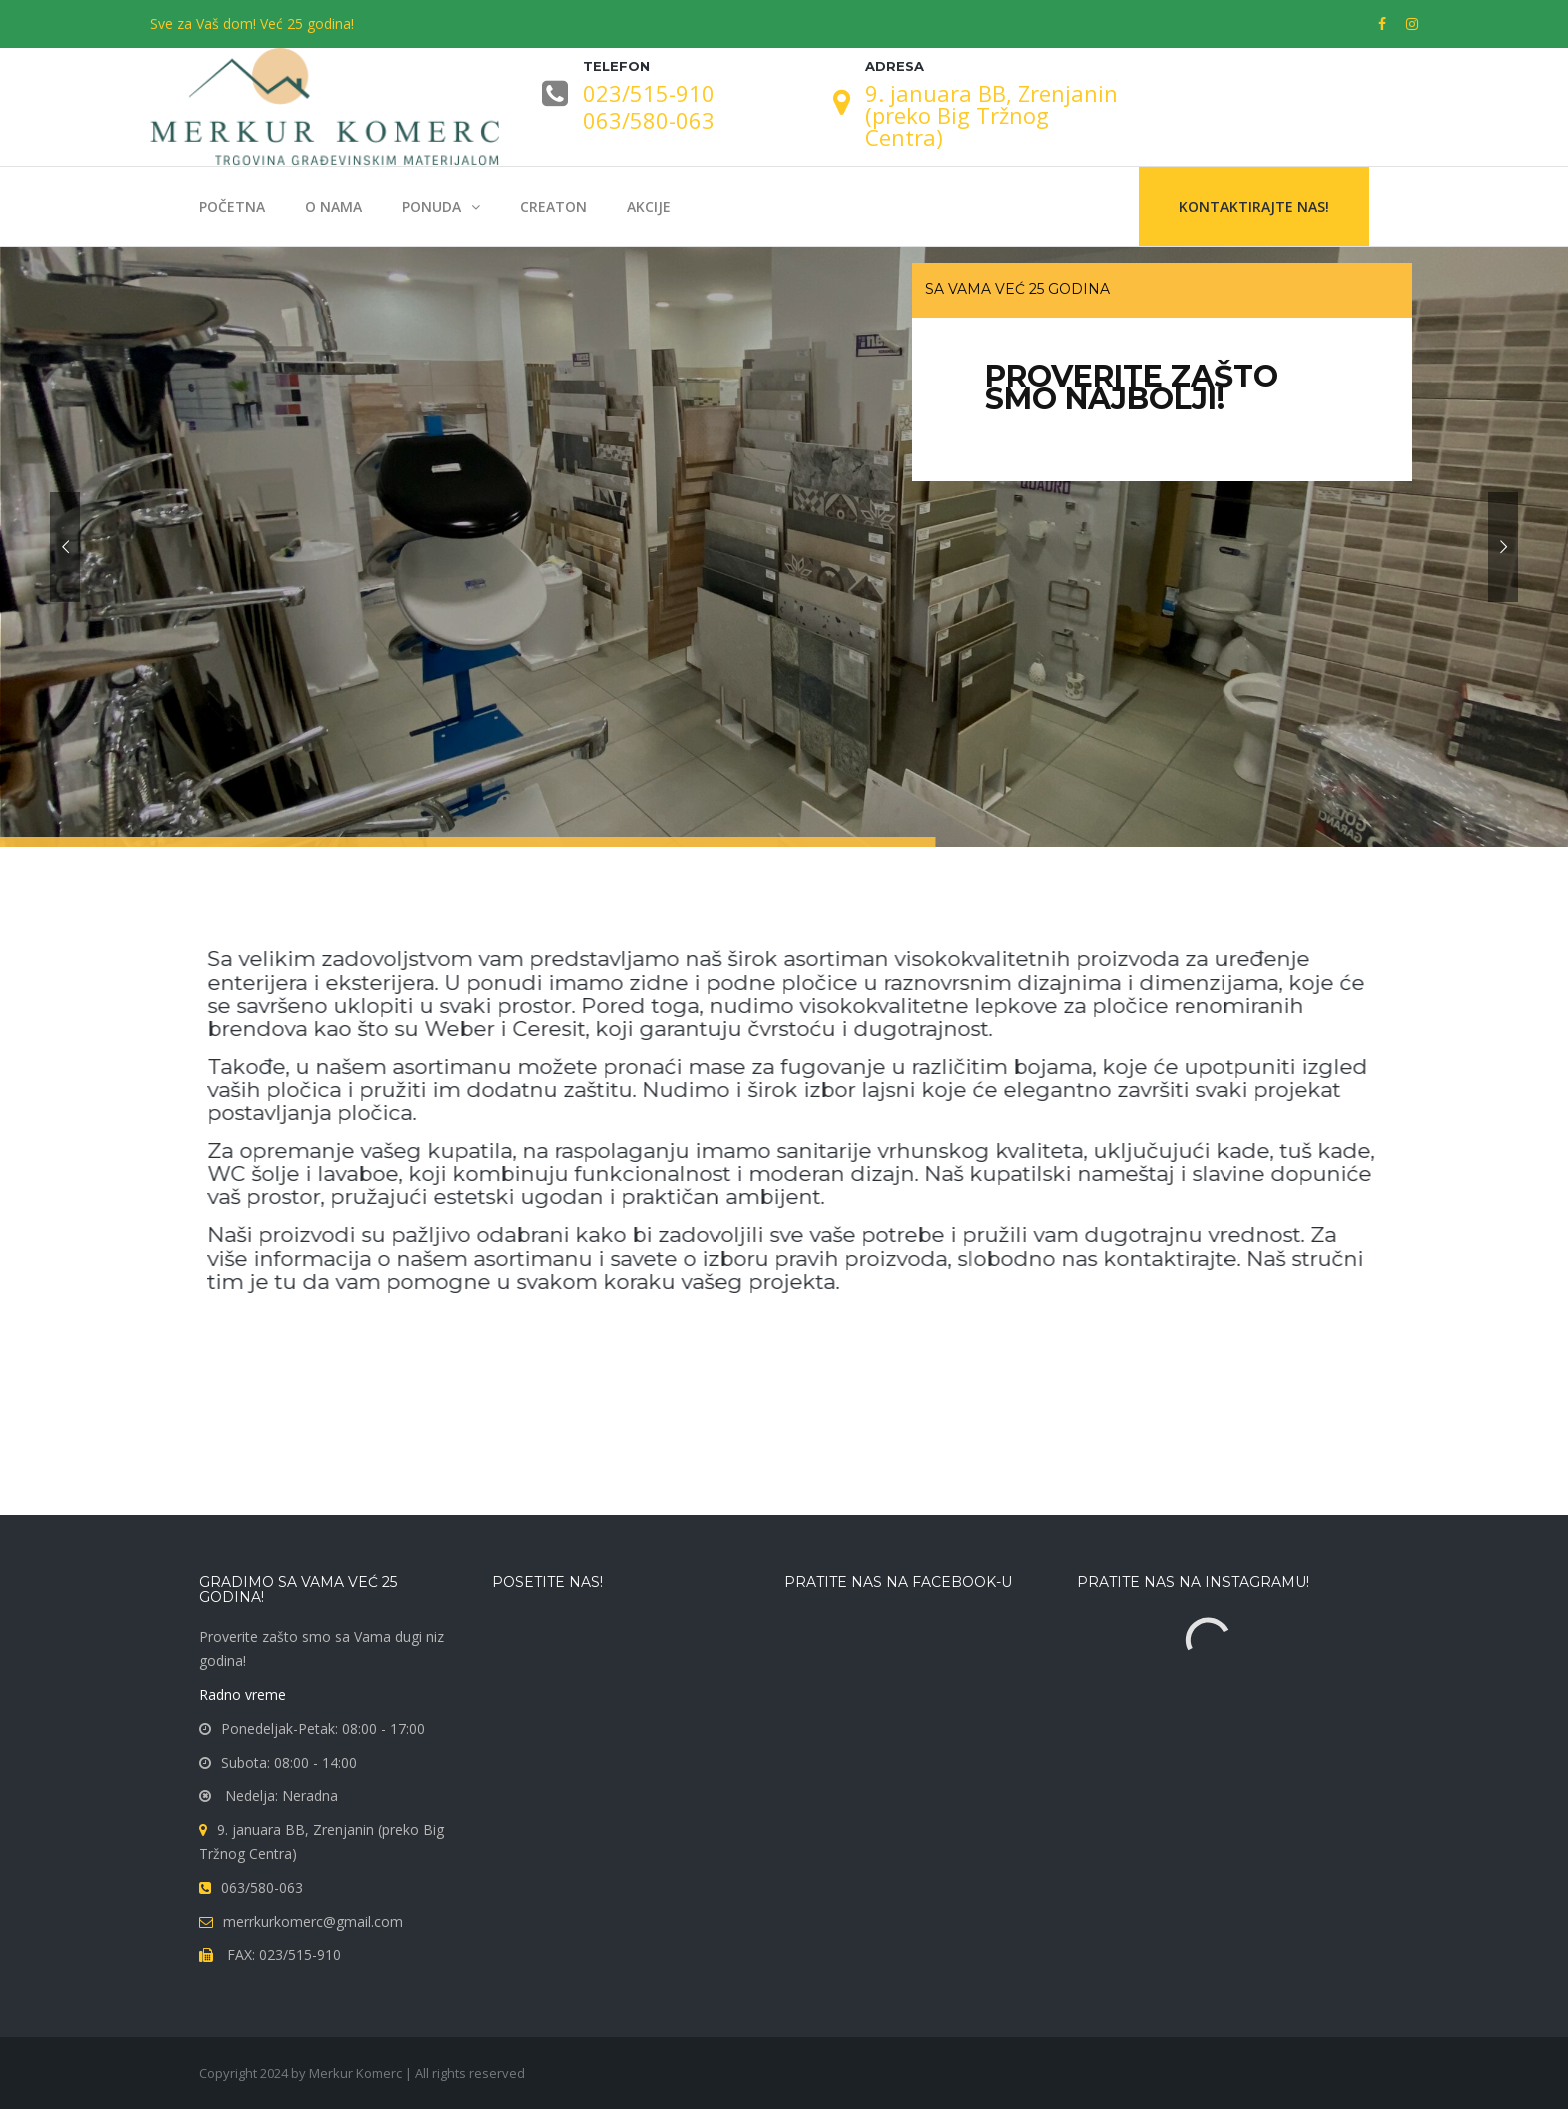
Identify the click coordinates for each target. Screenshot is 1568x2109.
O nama (333, 206)
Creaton (553, 206)
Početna (232, 206)
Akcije (649, 206)
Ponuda (431, 206)
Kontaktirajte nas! (1254, 206)
